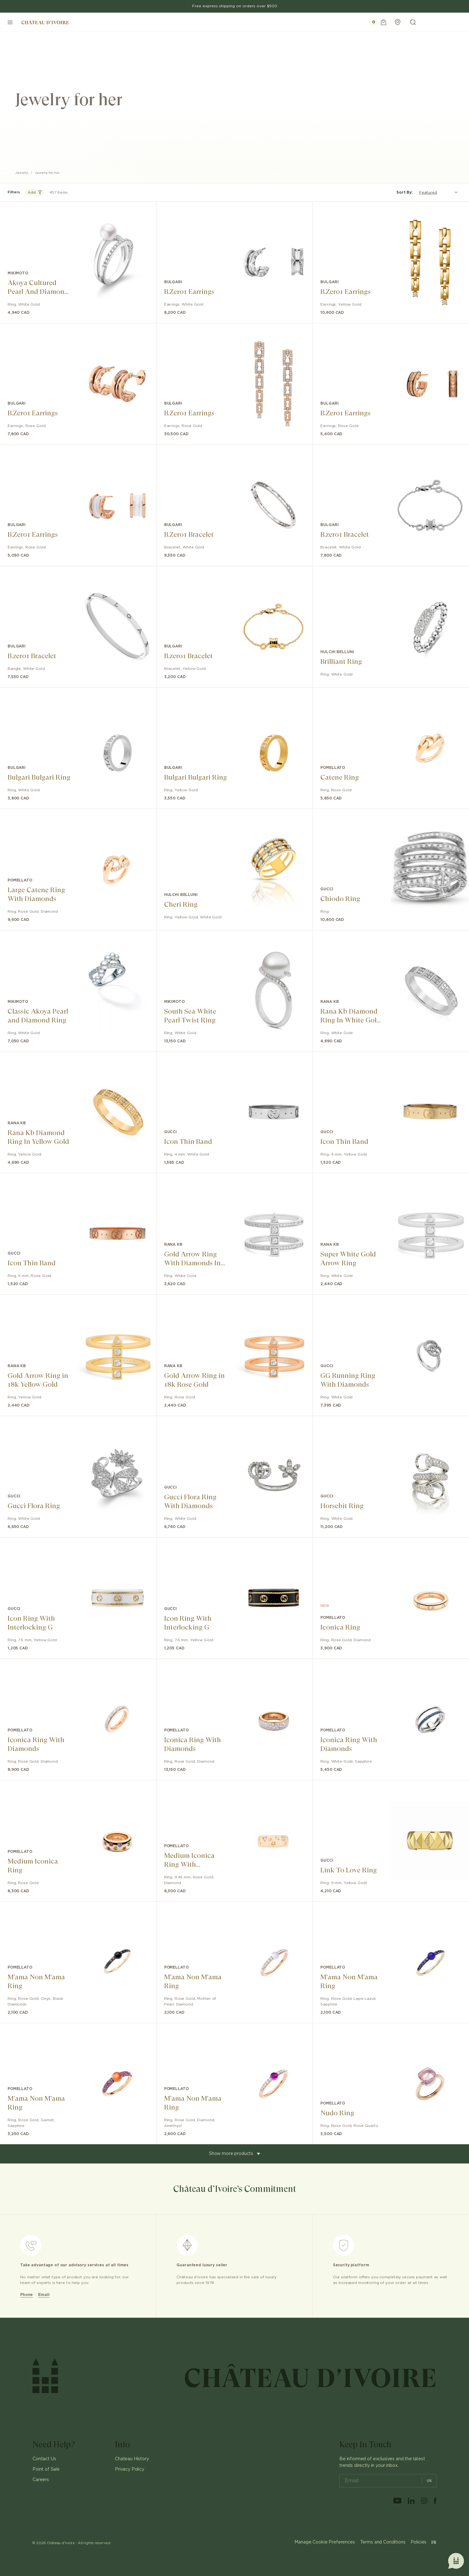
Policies (419, 2542)
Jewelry (21, 172)
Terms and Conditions (383, 2542)
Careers (41, 2480)
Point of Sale (46, 2469)
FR (433, 2542)
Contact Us (44, 2459)
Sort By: (404, 192)
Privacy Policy (129, 2469)
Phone (26, 2295)
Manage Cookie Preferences (324, 2542)
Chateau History (132, 2459)
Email (43, 2295)
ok (427, 2481)
